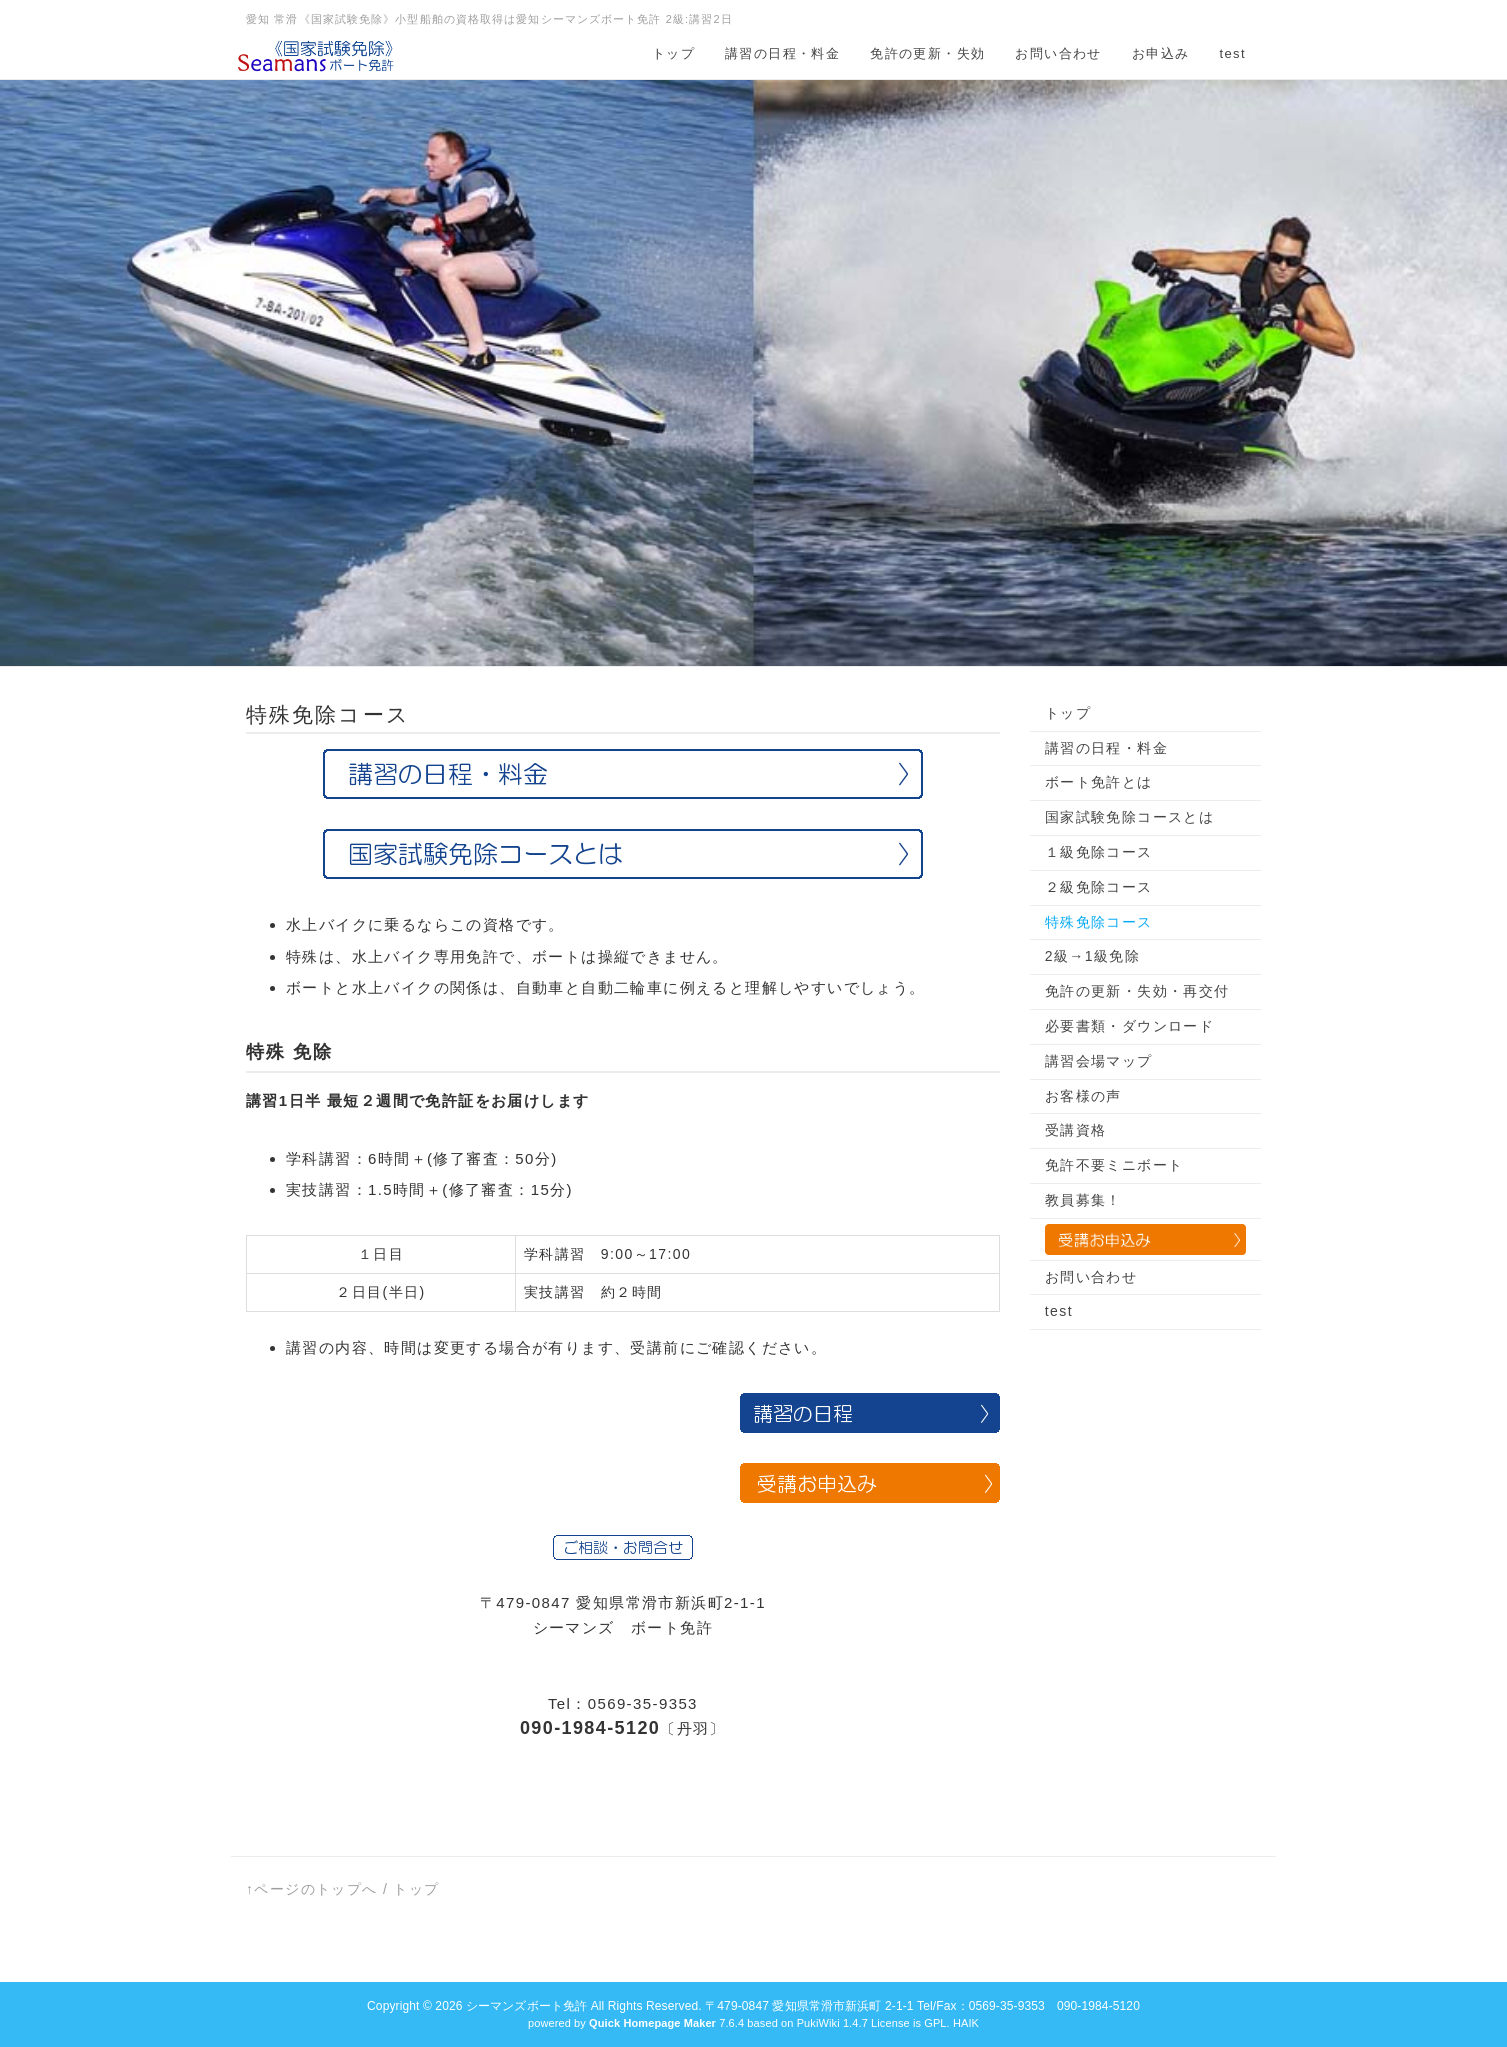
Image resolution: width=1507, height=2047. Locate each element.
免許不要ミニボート (1114, 1165)
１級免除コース (1099, 852)
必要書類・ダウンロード (1129, 1026)
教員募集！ (1083, 1200)
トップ (673, 53)
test (1232, 53)
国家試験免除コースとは (1129, 817)
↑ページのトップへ (312, 1889)
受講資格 (1076, 1130)
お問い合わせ (1058, 53)
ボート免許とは (1099, 782)
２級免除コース (1099, 887)
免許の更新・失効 (927, 53)
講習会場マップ (1099, 1061)
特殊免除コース (1099, 922)
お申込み (1161, 53)
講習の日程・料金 (782, 53)
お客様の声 (1083, 1096)
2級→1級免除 (1092, 956)
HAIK (966, 2023)
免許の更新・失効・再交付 (1137, 991)
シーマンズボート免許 (526, 2006)
